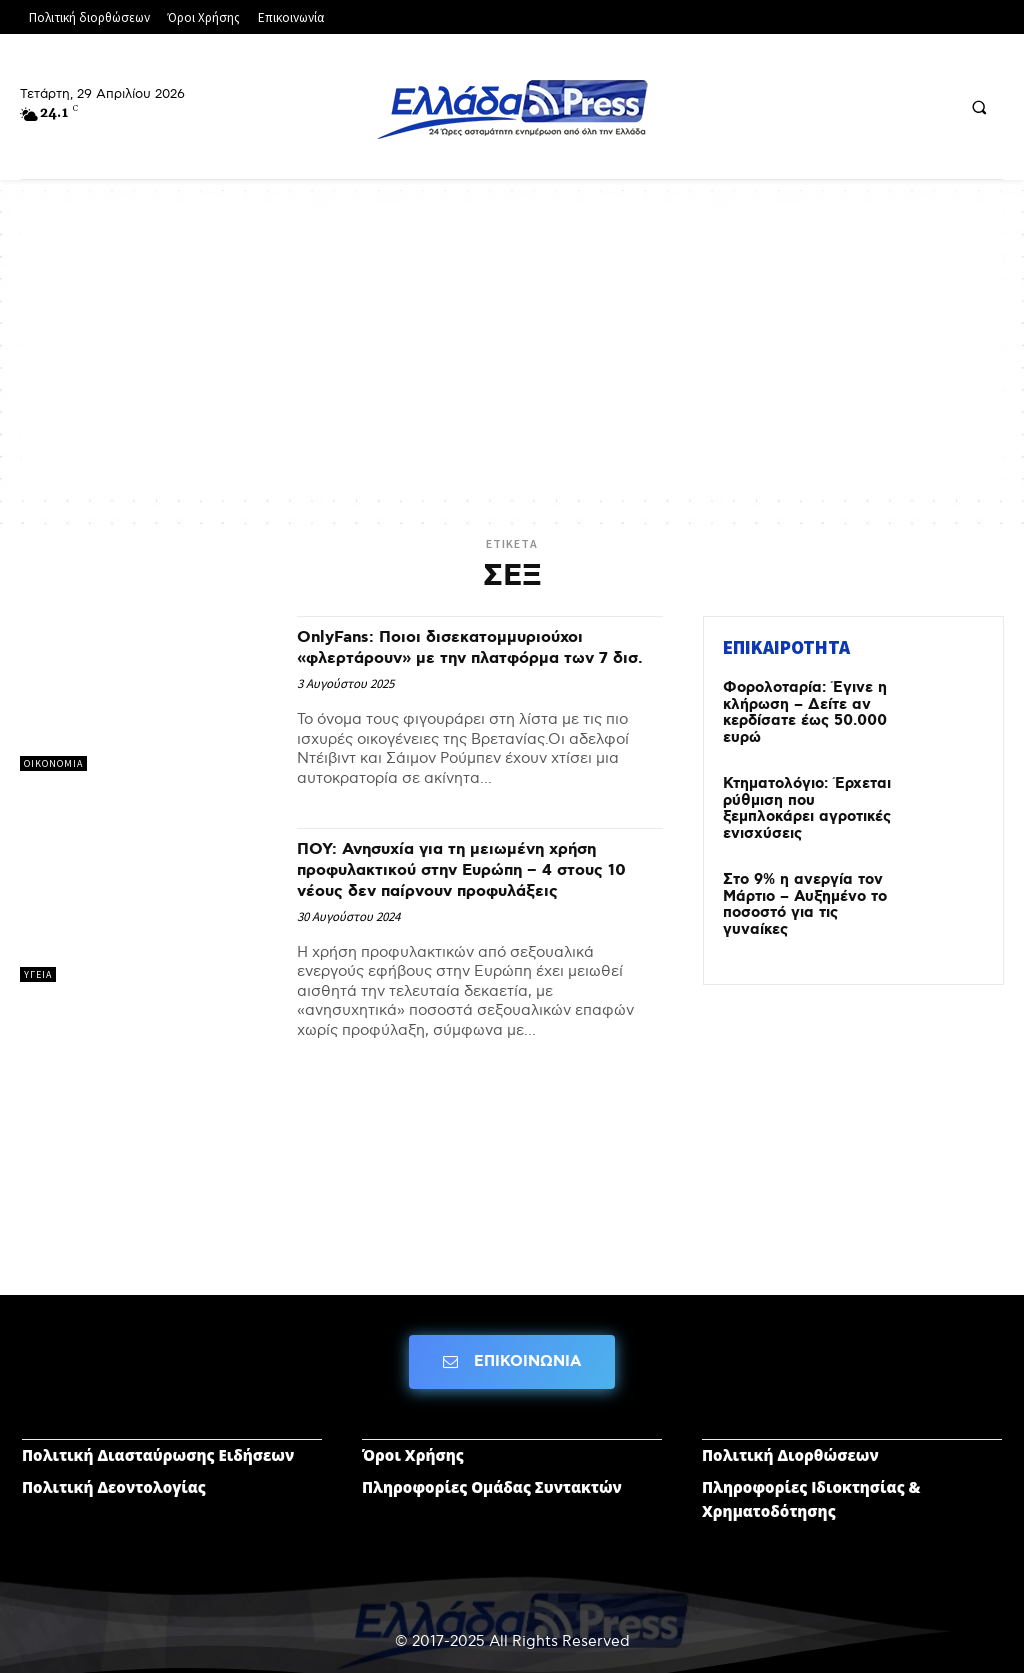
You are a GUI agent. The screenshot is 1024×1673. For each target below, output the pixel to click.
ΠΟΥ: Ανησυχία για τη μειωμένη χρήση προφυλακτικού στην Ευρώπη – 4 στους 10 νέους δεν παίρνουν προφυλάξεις (479, 890)
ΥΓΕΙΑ (38, 995)
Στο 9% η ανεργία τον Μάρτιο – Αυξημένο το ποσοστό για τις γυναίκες (809, 882)
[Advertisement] (512, 350)
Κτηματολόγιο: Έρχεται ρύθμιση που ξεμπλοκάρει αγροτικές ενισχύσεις (810, 794)
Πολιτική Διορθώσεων (790, 1436)
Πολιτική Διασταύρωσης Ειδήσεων (158, 1436)
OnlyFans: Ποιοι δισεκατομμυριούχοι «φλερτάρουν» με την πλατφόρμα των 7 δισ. (474, 657)
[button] (979, 107)
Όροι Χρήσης (413, 1436)
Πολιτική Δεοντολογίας (114, 1468)
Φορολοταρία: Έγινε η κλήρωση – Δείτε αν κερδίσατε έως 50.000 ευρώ (802, 710)
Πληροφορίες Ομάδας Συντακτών (492, 1468)
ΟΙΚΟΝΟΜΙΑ (53, 763)
